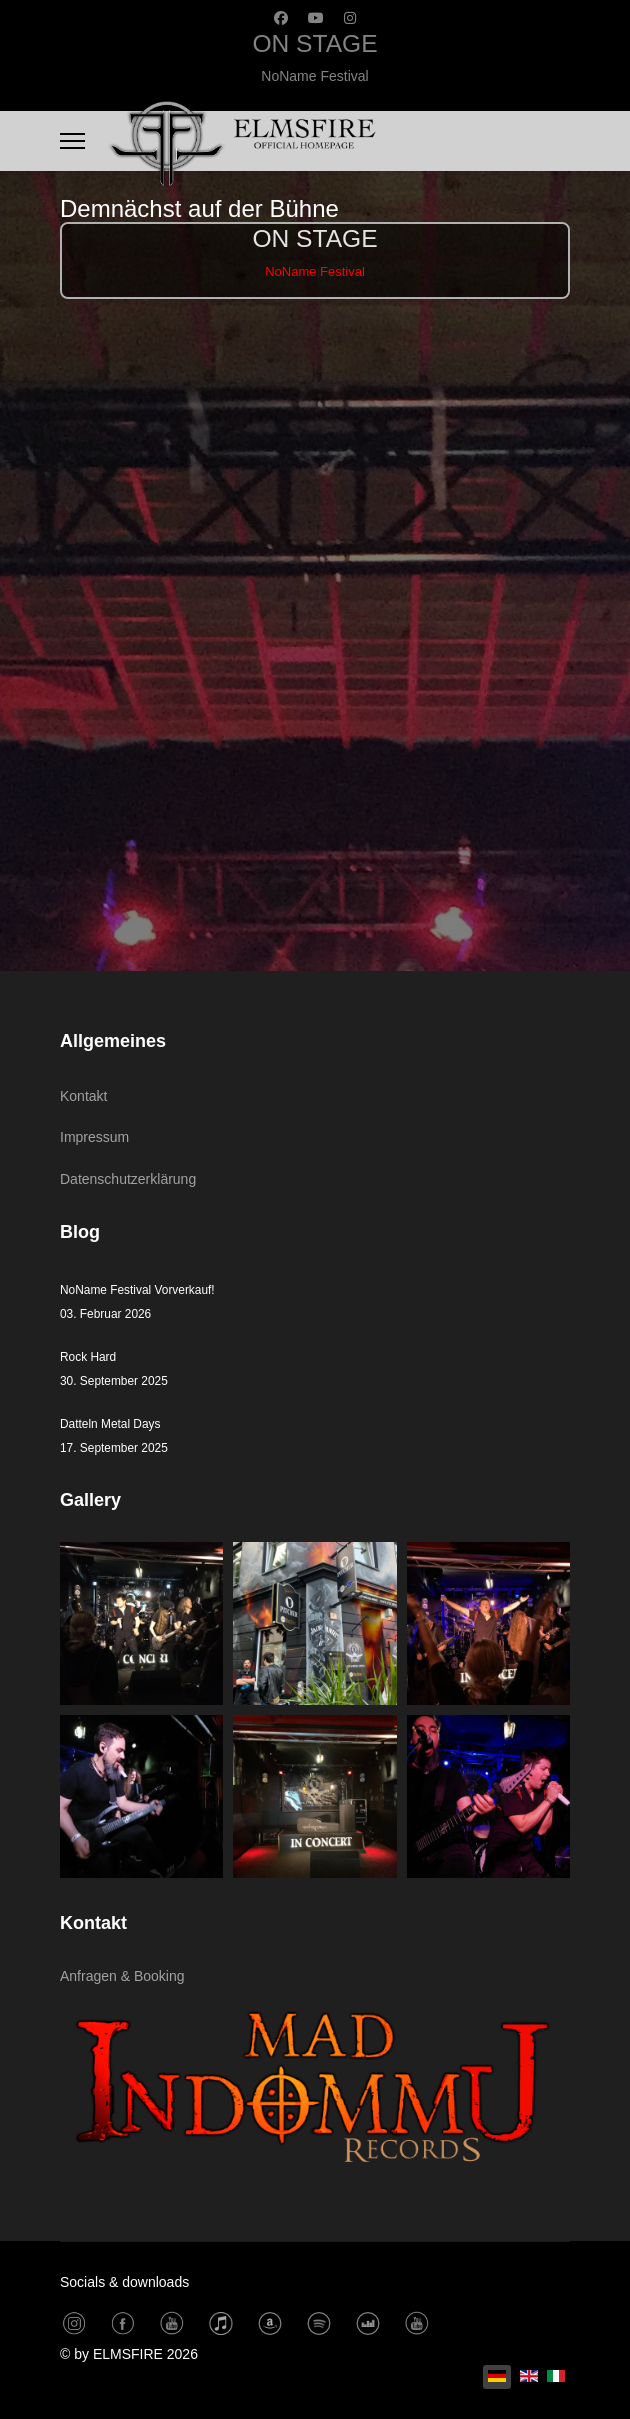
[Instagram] (350, 18)
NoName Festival (314, 76)
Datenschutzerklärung (128, 1179)
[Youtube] (316, 18)
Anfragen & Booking (122, 1976)
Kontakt (83, 1096)
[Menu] (72, 141)
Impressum (94, 1137)
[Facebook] (281, 18)
